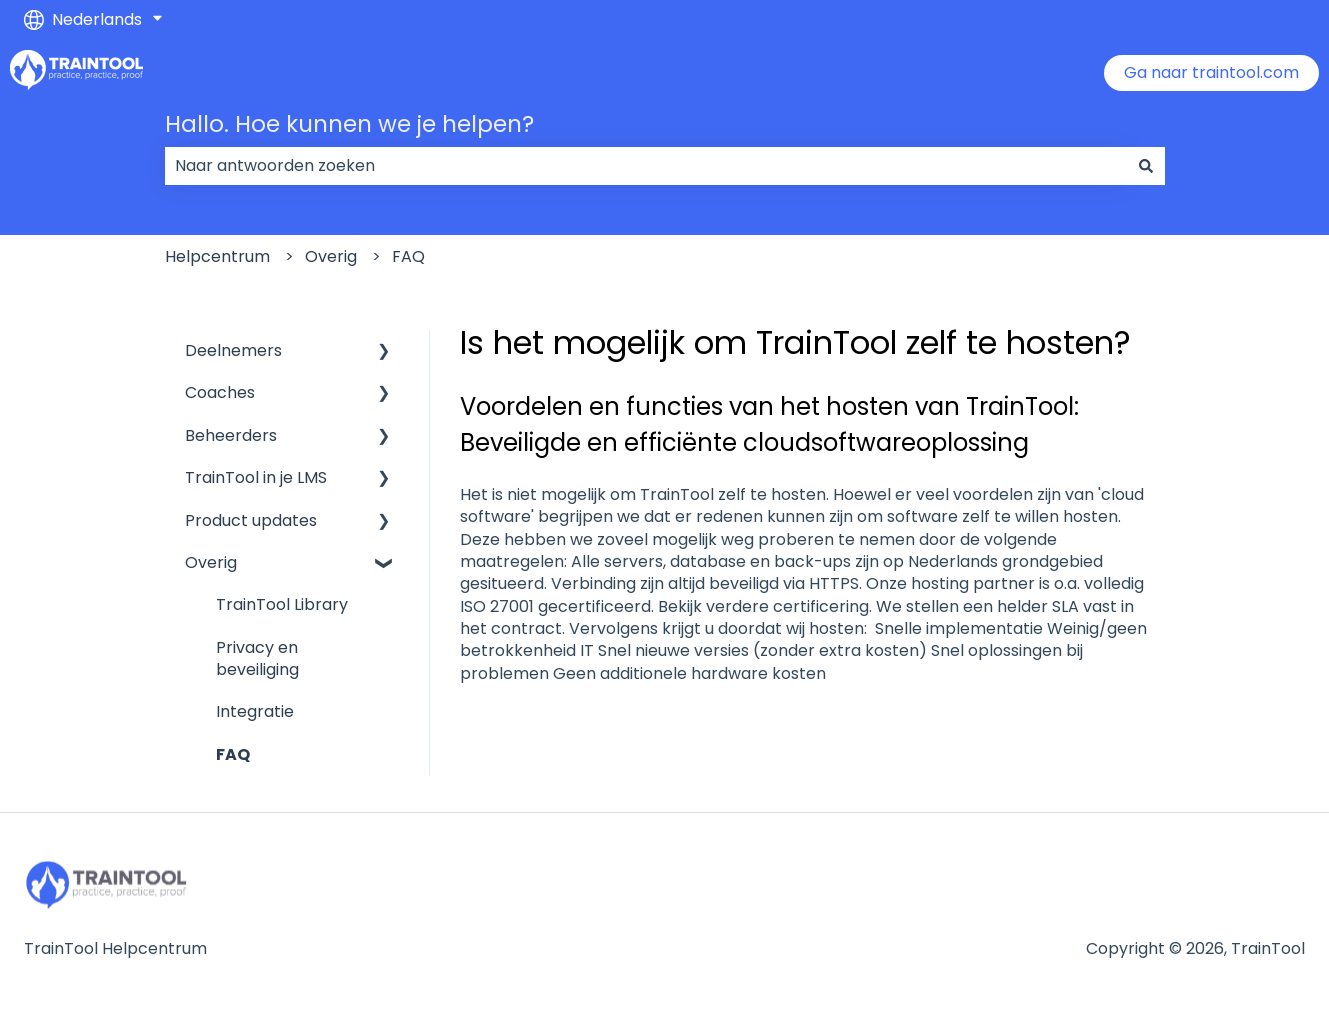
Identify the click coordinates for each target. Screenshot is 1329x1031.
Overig (331, 256)
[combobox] (646, 166)
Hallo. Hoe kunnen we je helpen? (349, 124)
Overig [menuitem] (211, 562)
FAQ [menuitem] (233, 754)
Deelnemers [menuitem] (233, 350)
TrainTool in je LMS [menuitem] (256, 477)
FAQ (408, 256)
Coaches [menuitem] (220, 392)
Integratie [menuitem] (255, 711)
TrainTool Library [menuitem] (282, 604)
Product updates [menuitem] (251, 520)
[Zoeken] (1146, 166)
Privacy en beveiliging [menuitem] (257, 658)
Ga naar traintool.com (1211, 72)
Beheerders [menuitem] (231, 435)
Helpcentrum (217, 256)
